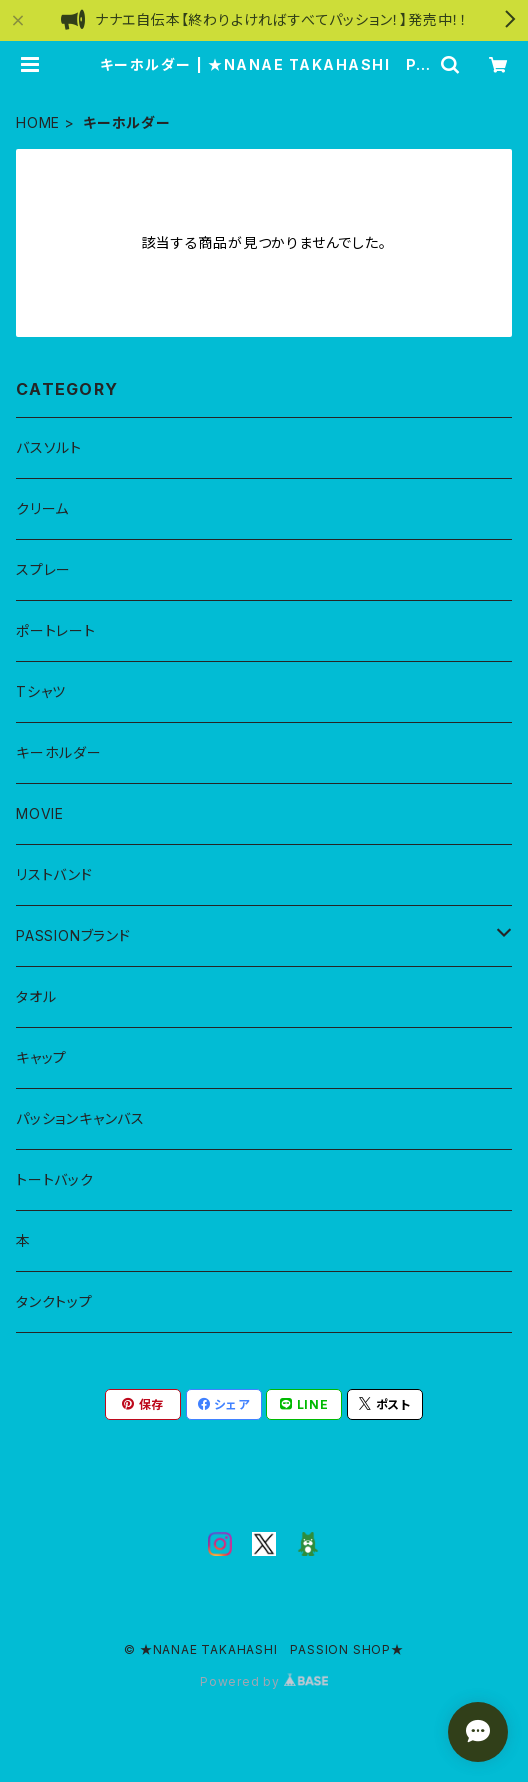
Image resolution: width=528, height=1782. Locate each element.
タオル (36, 996)
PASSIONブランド (73, 935)
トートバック (55, 1179)
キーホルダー (59, 752)
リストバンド (54, 874)
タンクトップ (54, 1301)
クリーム (42, 508)
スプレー (43, 569)
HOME (38, 122)
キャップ (41, 1057)
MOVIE (40, 813)
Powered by (264, 1681)
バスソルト (49, 447)
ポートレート (56, 630)
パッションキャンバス (80, 1118)
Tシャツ (41, 691)
